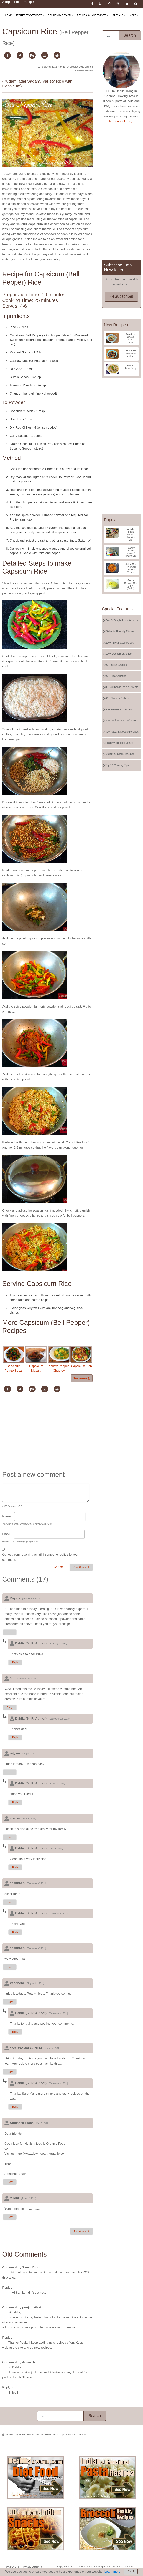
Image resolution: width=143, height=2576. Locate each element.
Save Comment (81, 1567)
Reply (10, 1632)
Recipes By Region (61, 18)
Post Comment (81, 2231)
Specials (119, 18)
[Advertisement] (47, 1433)
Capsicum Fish (81, 1357)
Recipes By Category (30, 18)
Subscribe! (121, 296)
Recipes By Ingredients (93, 18)
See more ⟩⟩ (82, 1378)
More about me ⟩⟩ (121, 121)
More (135, 18)
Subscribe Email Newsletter (119, 267)
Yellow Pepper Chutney (59, 1359)
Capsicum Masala (36, 1359)
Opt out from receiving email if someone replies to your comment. (40, 1557)
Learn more (112, 2571)
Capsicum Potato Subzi (13, 1359)
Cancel (58, 1567)
